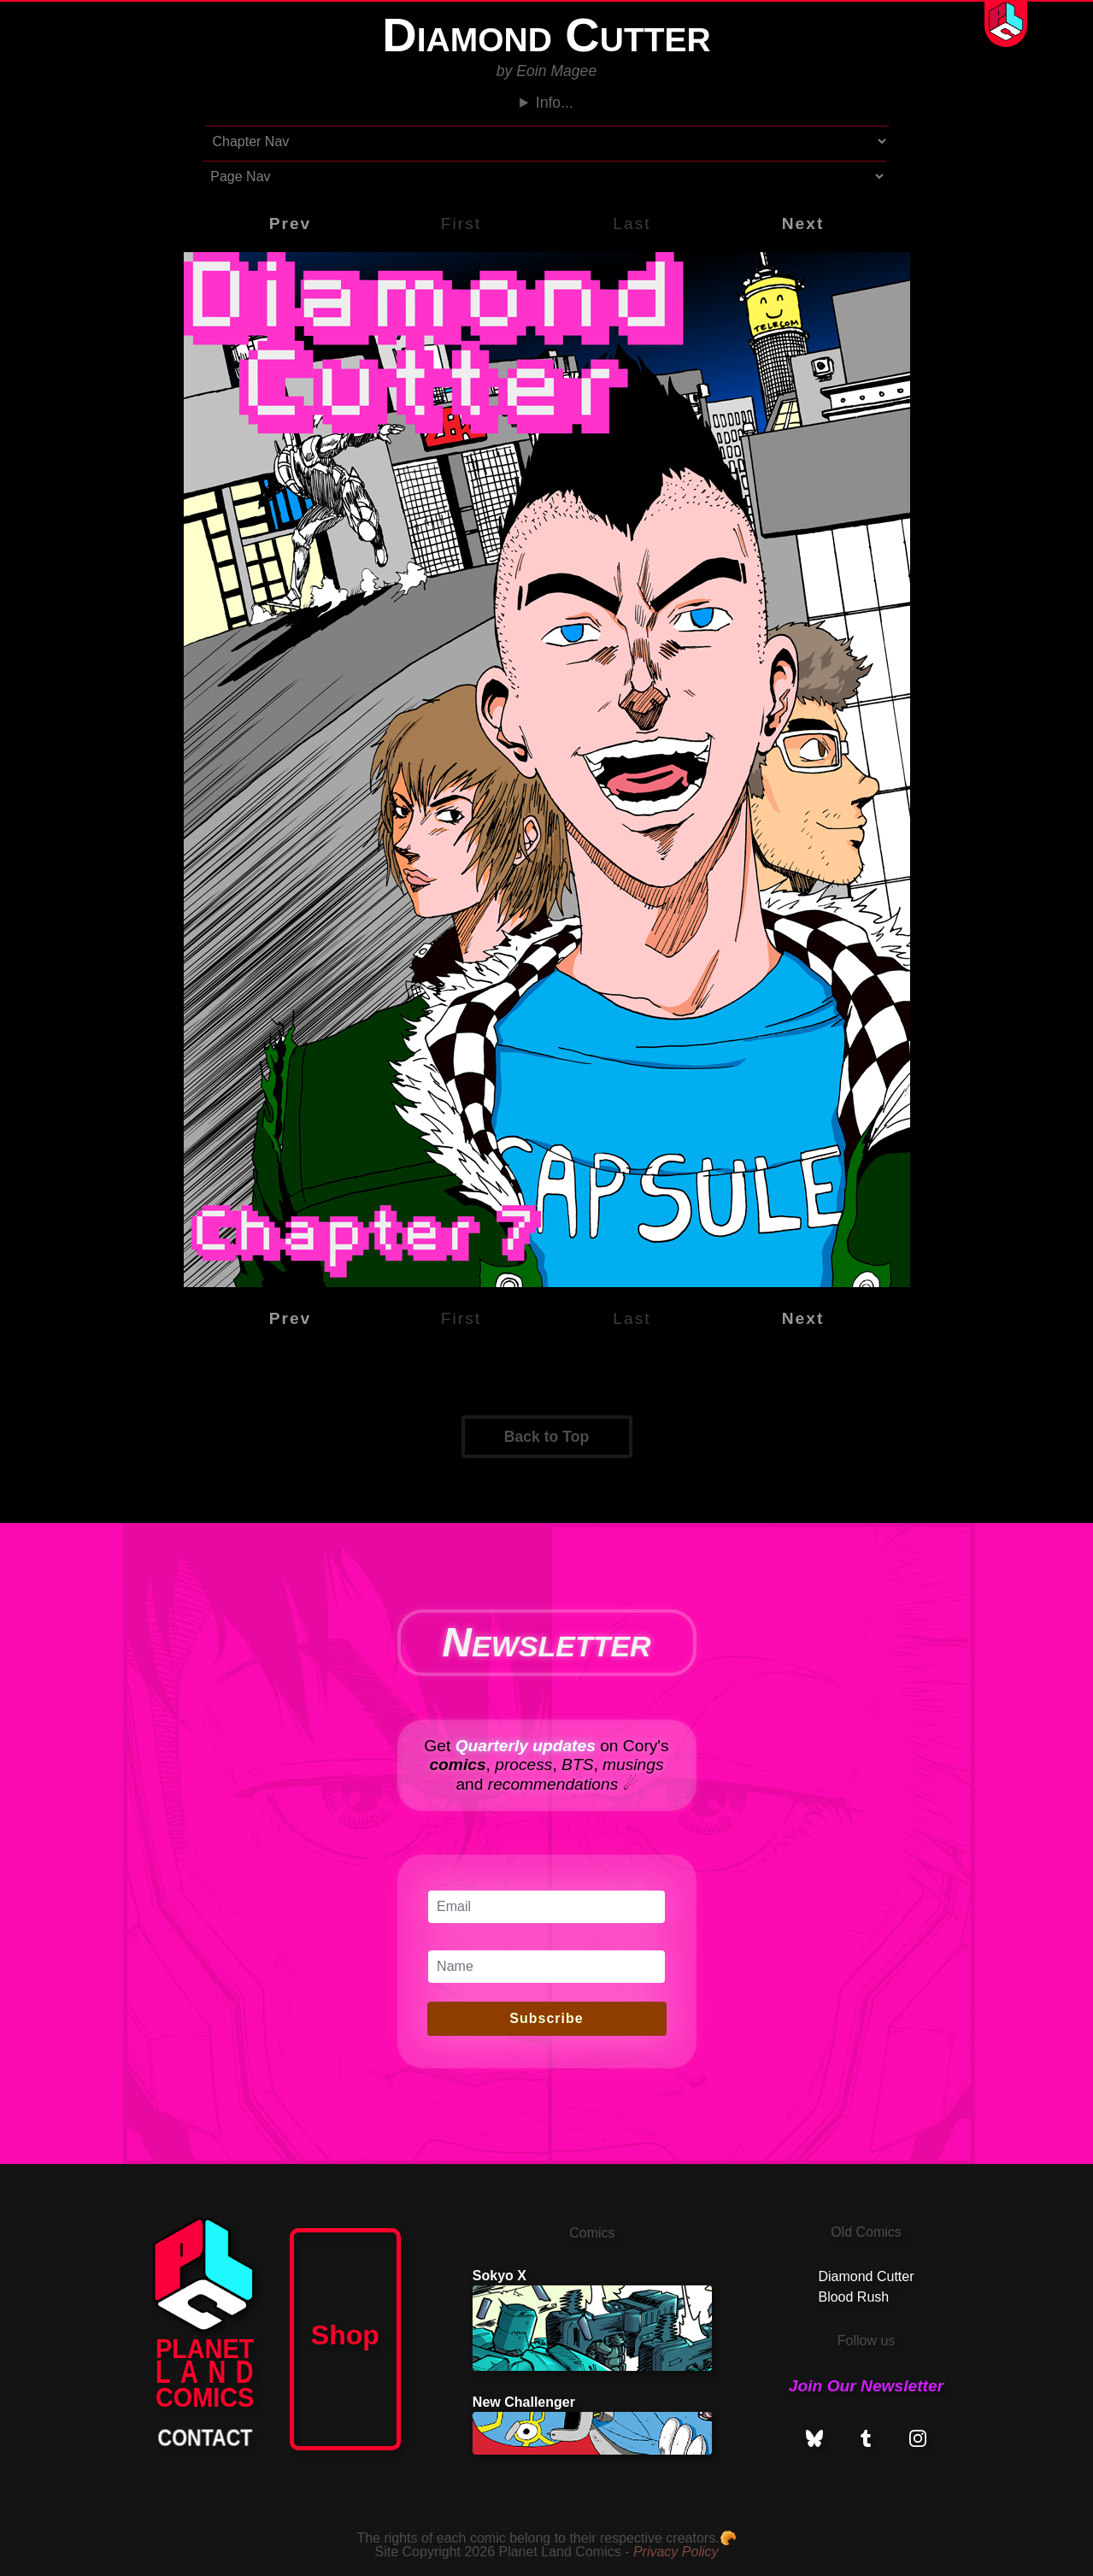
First (461, 223)
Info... (554, 102)
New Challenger (592, 2425)
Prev (290, 223)
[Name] (546, 1966)
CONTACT (204, 2438)
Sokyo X (592, 2320)
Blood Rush (853, 2297)
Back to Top (546, 1436)
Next (803, 223)
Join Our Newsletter (866, 2386)
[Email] (546, 1907)
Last (631, 223)
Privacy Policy (676, 2551)
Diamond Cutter (866, 2276)
